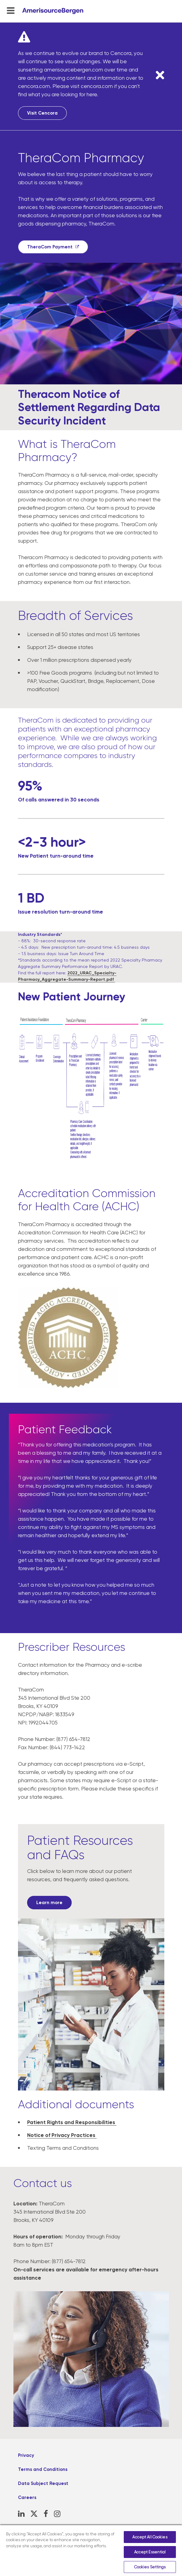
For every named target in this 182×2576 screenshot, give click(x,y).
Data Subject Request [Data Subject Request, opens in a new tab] (43, 2483)
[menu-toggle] (11, 10)
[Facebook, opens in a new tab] (46, 2514)
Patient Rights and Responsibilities (71, 2122)
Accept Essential (150, 2552)
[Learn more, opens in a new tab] (49, 1902)
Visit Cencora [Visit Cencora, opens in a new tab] (42, 113)
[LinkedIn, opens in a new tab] (21, 2514)
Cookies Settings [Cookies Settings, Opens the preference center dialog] (150, 2567)
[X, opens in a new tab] (34, 2514)
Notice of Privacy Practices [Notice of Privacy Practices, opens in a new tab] (62, 2135)
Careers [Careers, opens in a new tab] (27, 2497)
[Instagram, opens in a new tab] (57, 2514)
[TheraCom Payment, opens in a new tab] (53, 247)
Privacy (26, 2455)
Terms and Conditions (42, 2469)
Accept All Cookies (149, 2537)
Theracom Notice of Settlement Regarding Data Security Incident (89, 407)
